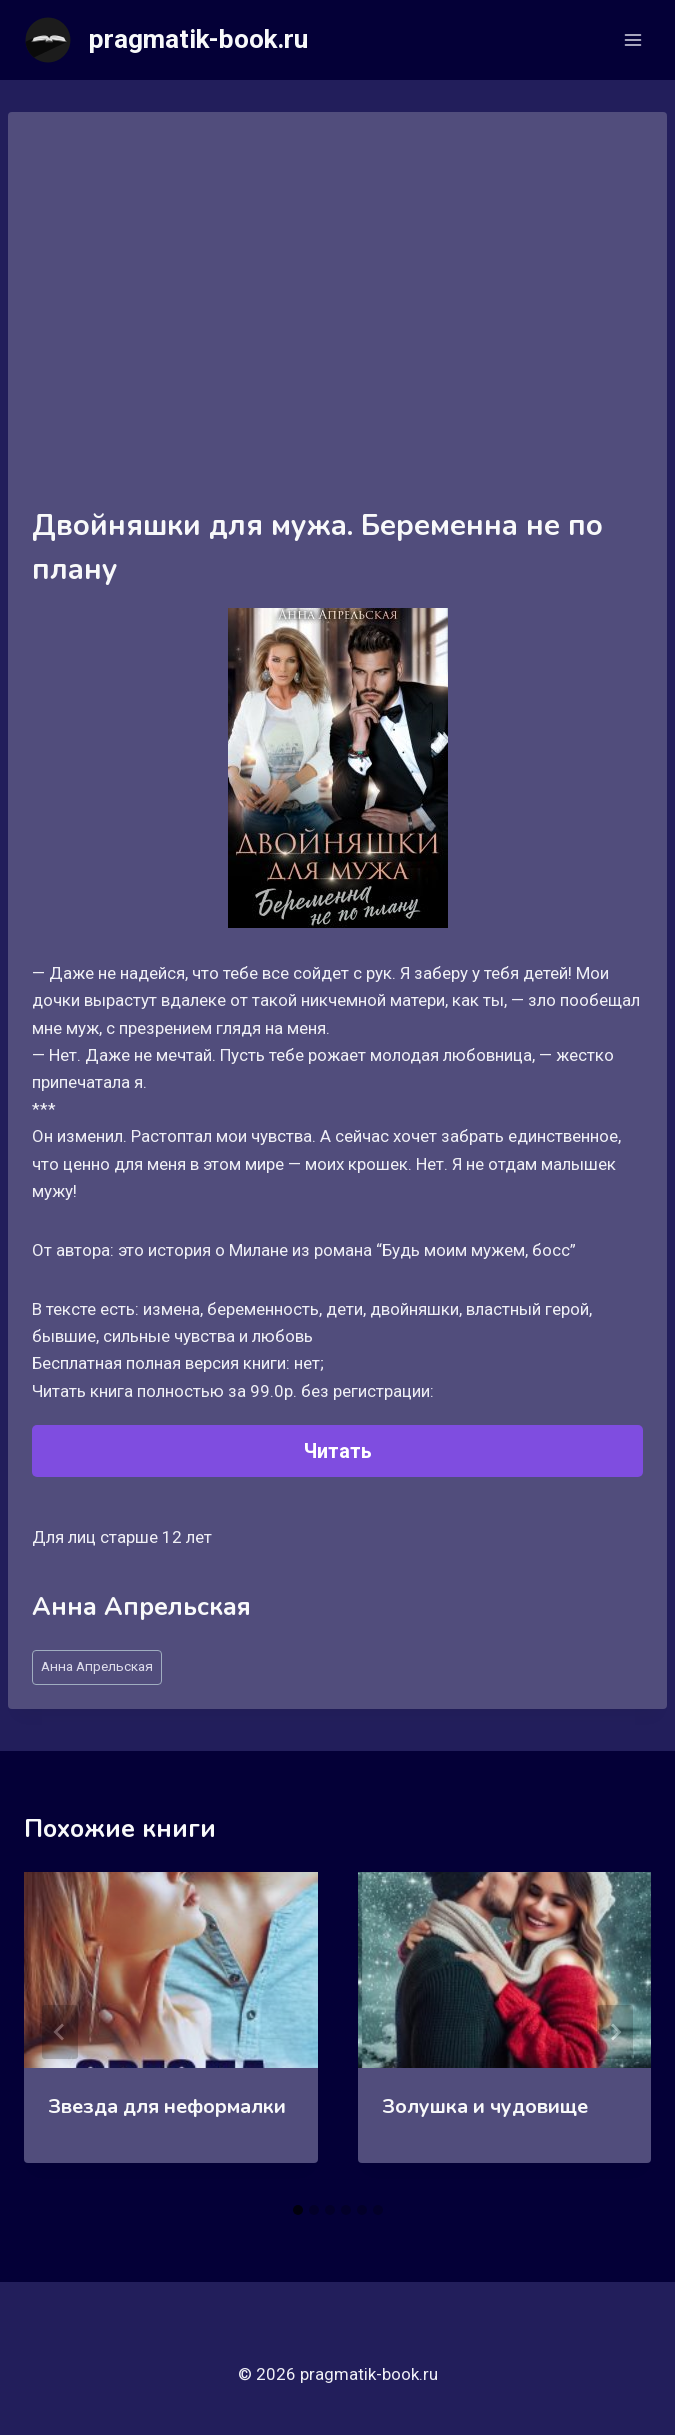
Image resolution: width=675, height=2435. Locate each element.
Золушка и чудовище (485, 2106)
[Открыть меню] (632, 39)
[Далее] (615, 2032)
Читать (338, 1451)
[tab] (298, 2210)
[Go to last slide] (60, 2032)
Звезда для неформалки (167, 2106)
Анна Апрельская (97, 1666)
